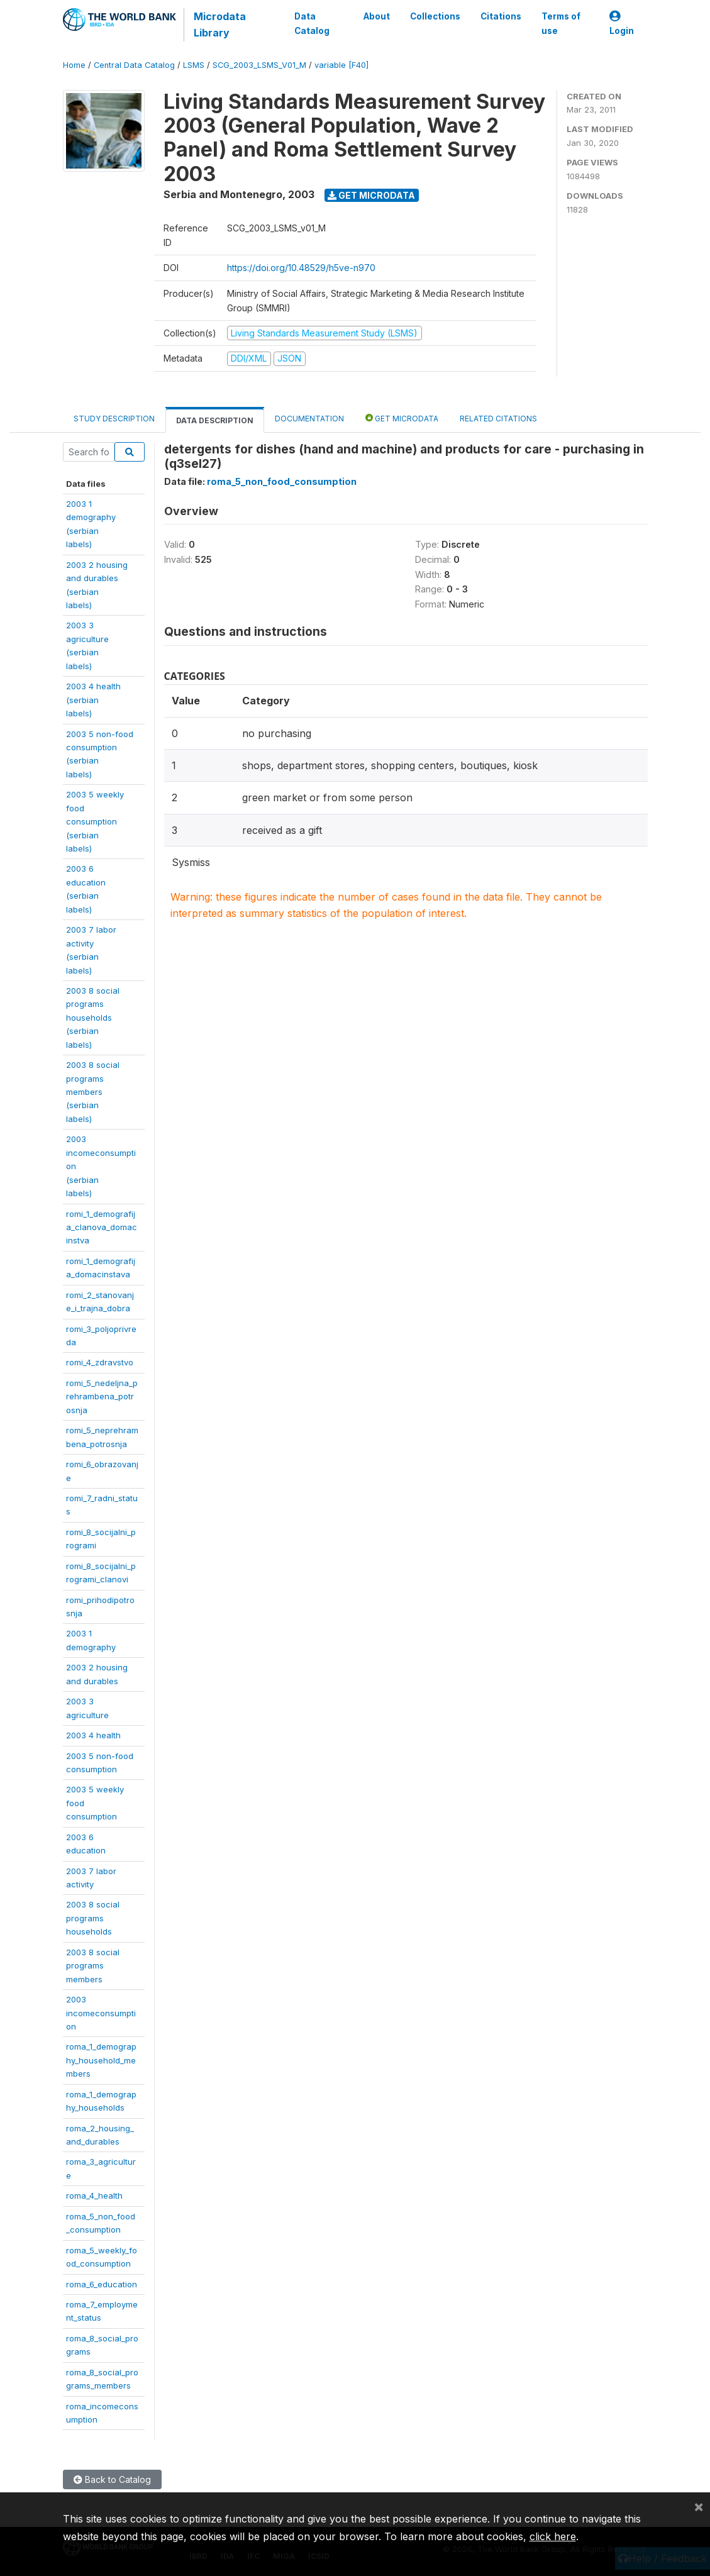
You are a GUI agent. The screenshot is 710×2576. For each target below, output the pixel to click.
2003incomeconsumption (101, 2012)
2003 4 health (93, 1735)
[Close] (699, 2506)
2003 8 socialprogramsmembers (92, 1965)
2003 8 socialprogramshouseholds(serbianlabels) (92, 1017)
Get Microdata (371, 195)
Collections (434, 16)
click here (553, 2536)
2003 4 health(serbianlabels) (93, 699)
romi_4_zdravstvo (99, 1362)
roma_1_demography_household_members (101, 2060)
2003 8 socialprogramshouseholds (92, 1917)
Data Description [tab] (214, 420)
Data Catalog (312, 23)
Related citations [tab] (498, 418)
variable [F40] (341, 65)
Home (74, 65)
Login (621, 23)
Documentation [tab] (309, 418)
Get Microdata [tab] (401, 418)
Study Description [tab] (114, 418)
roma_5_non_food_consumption (282, 481)
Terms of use (560, 23)
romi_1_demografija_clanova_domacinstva (101, 1227)
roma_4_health (94, 2195)
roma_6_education (101, 2284)
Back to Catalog (112, 2479)
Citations (500, 16)
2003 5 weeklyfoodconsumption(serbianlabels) (95, 821)
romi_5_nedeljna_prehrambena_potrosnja (102, 1396)
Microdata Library (220, 24)
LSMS (193, 65)
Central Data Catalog (134, 65)
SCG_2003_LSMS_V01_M (259, 65)
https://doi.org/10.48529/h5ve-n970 (301, 267)
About (376, 16)
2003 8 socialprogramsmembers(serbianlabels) (92, 1092)
